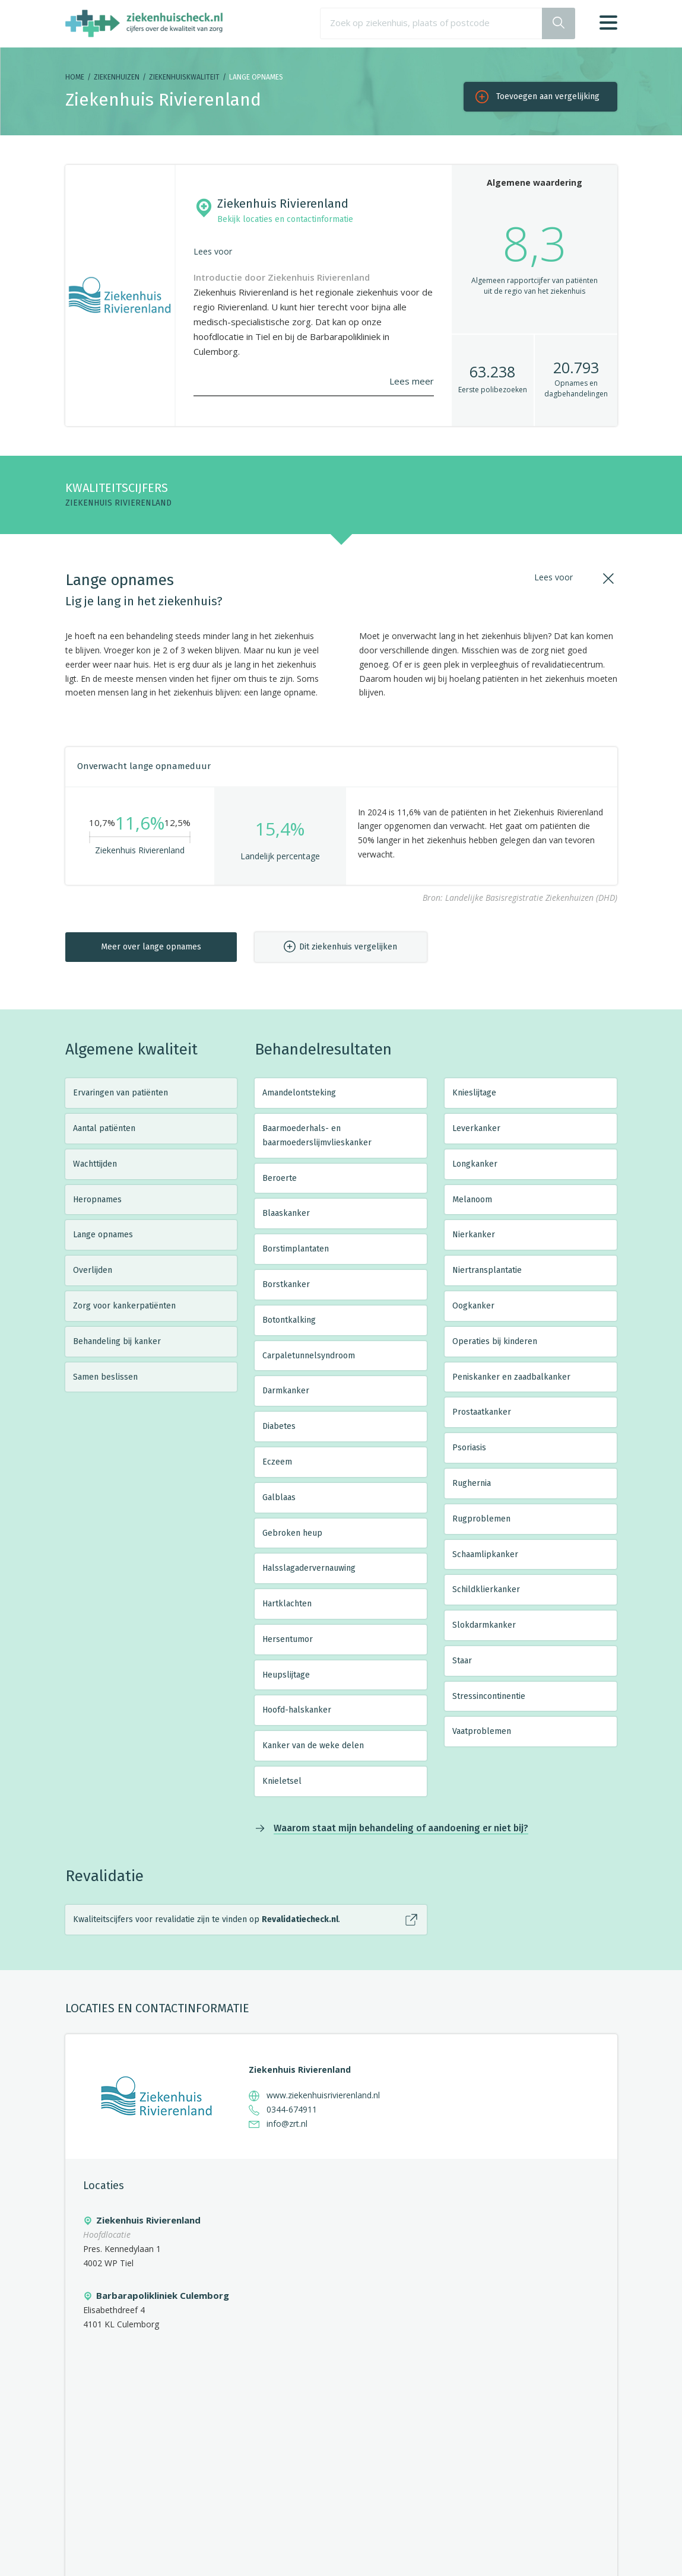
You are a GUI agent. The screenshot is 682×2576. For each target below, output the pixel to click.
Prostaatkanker (481, 1412)
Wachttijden (95, 1164)
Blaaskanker (286, 1213)
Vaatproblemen (481, 1731)
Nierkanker (473, 1235)
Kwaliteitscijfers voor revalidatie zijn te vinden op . (206, 1919)
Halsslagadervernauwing (309, 1568)
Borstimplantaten (295, 1249)
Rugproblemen (481, 1519)
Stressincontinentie (488, 1696)
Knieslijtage (474, 1093)
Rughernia (471, 1483)
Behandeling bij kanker (117, 1341)
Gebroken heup (292, 1533)
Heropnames (97, 1200)
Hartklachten (287, 1604)
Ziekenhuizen (116, 77)
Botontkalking (289, 1320)
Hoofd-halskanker (296, 1710)
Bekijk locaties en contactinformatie (285, 219)
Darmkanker (285, 1391)
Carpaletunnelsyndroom (308, 1356)
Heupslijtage (286, 1675)
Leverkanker (476, 1128)
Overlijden (92, 1270)
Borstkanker (286, 1284)
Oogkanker (473, 1306)
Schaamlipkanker (485, 1554)
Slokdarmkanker (484, 1625)
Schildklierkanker (486, 1589)
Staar (462, 1661)
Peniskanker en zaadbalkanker (511, 1377)
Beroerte (279, 1178)
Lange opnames (103, 1235)
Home (74, 77)
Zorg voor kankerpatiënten (124, 1306)
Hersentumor (287, 1639)
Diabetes (279, 1426)
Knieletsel (282, 1781)
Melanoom (472, 1200)
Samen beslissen (105, 1377)
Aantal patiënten (104, 1128)
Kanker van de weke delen (313, 1745)
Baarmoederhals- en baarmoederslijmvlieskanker (317, 1135)
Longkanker (474, 1164)
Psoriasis (469, 1448)
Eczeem (277, 1462)
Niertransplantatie (487, 1270)
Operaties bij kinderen (494, 1341)
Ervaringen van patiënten (120, 1093)
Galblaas (279, 1497)
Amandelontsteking (299, 1093)
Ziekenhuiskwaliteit (184, 77)
